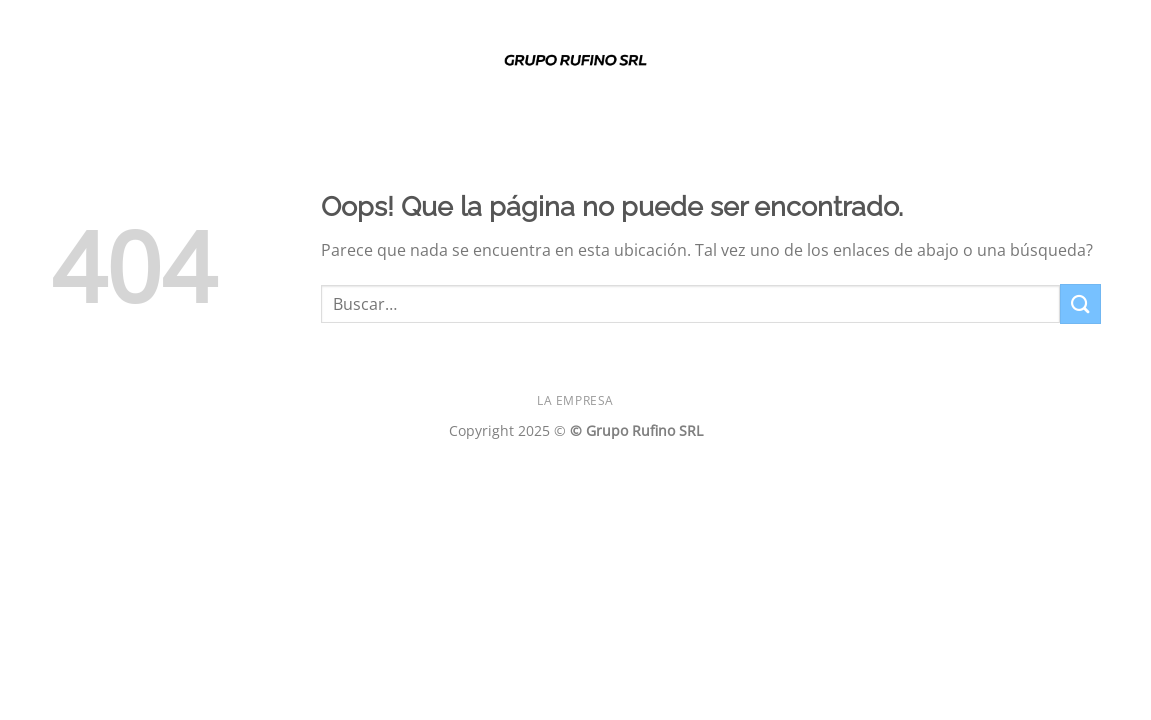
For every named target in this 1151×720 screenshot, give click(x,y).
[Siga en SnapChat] (1035, 64)
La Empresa (575, 400)
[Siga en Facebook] (983, 64)
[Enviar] (1080, 303)
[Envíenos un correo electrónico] (1087, 64)
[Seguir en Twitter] (1061, 64)
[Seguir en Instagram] (1009, 64)
